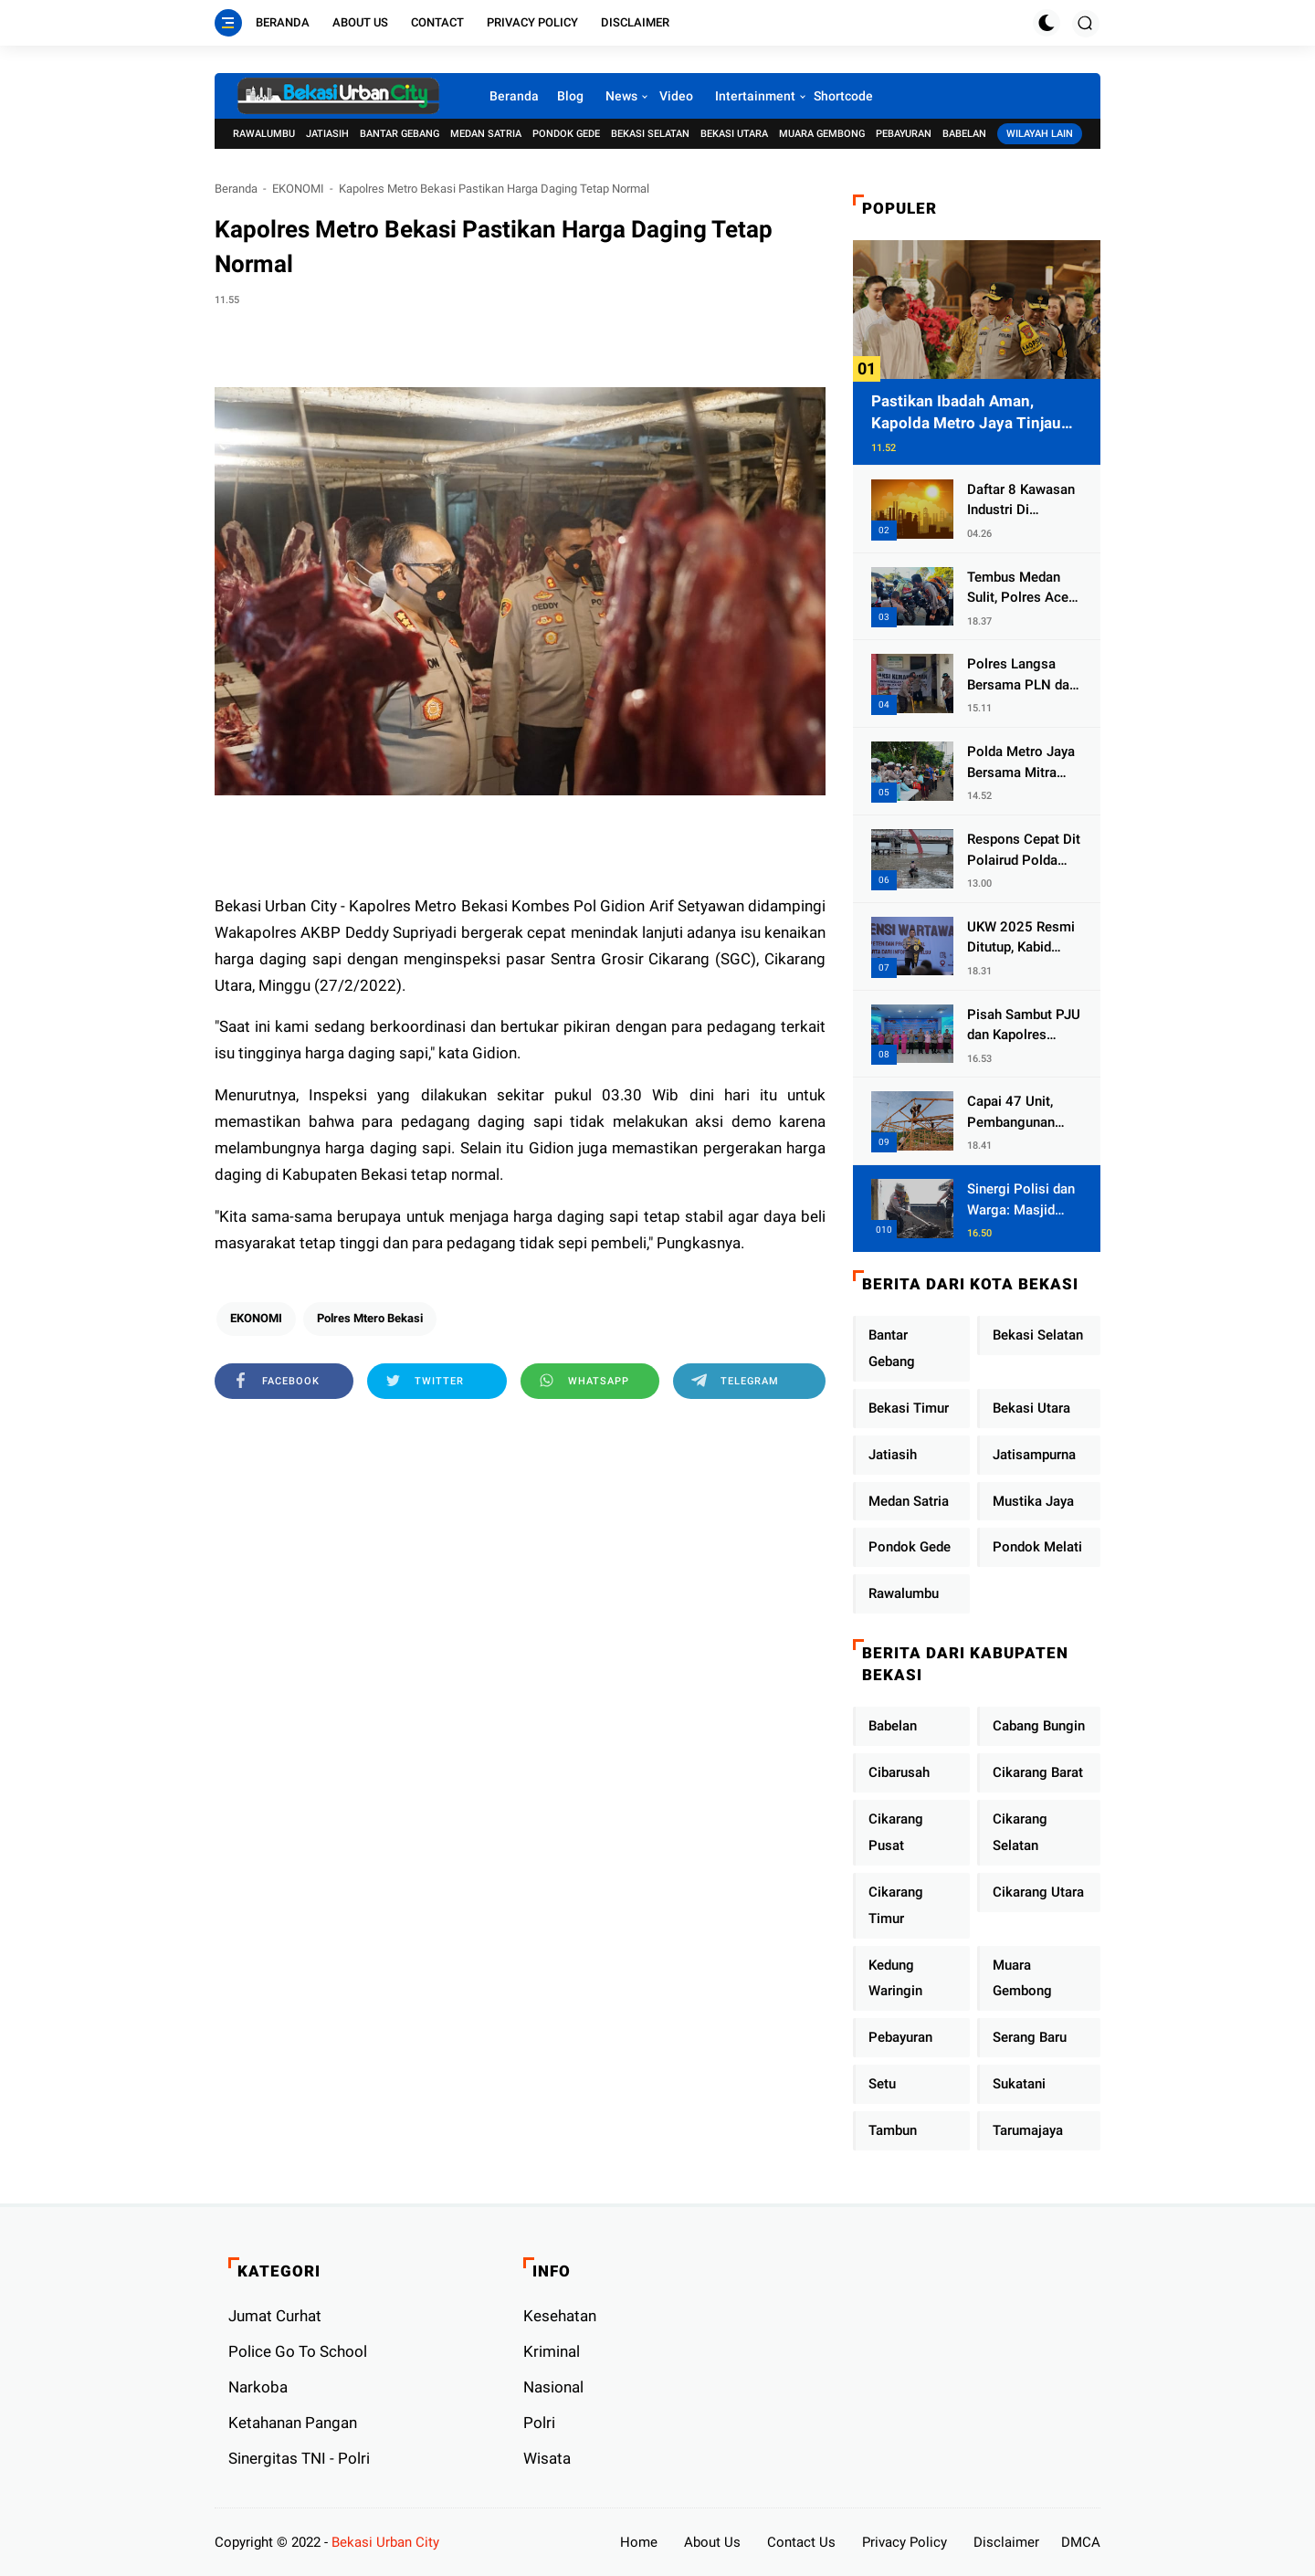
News (621, 96)
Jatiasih (327, 134)
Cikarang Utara (1038, 1892)
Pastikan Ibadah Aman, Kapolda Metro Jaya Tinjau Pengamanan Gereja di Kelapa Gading (976, 413)
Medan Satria (485, 134)
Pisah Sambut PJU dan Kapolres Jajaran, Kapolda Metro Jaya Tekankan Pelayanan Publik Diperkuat (1023, 1026)
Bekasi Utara (734, 134)
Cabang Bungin (1039, 1726)
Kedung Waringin (895, 1978)
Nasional (553, 2387)
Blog (570, 96)
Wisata (547, 2458)
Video (676, 96)
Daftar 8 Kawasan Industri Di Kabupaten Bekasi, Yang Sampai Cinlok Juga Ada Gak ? (1022, 500)
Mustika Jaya (1033, 1501)
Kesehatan (559, 2316)
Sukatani (1019, 2084)
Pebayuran (903, 134)
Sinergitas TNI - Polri (299, 2458)
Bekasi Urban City (385, 2542)
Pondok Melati (1037, 1547)
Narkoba (258, 2387)
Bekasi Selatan (650, 134)
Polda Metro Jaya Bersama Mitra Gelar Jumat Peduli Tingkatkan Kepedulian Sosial (1022, 763)
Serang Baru (1030, 2037)
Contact (437, 22)
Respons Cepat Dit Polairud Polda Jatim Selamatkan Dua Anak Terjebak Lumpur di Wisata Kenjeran (1024, 850)
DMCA (1080, 2542)
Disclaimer (635, 22)
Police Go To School (297, 2351)
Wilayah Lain (1039, 134)
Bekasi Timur (908, 1408)
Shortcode (843, 96)
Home (639, 2542)
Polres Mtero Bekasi (370, 1318)
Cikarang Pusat (895, 1832)
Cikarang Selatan (1020, 1832)
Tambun (892, 2130)
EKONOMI (298, 188)
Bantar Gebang (399, 134)
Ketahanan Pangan (292, 2422)
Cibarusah (899, 1772)
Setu (882, 2084)
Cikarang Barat (1038, 1772)
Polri (539, 2422)
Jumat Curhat (274, 2316)
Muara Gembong (822, 134)
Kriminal (551, 2351)
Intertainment (755, 96)
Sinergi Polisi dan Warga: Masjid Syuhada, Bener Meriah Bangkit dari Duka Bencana (1023, 1200)
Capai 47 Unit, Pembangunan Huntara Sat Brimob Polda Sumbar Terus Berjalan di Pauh (1016, 1112)
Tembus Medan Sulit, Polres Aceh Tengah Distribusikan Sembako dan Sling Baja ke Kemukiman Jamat (1024, 588)
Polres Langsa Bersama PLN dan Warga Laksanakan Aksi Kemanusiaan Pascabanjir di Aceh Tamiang (1022, 675)
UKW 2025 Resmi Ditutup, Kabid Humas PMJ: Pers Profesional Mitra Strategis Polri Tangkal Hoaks (1022, 938)
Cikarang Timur (895, 1905)
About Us (360, 22)
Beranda (283, 22)
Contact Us (801, 2542)
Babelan (964, 134)
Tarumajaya (1028, 2130)
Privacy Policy (532, 22)
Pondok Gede (566, 134)
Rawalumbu (264, 134)
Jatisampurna (1034, 1454)
